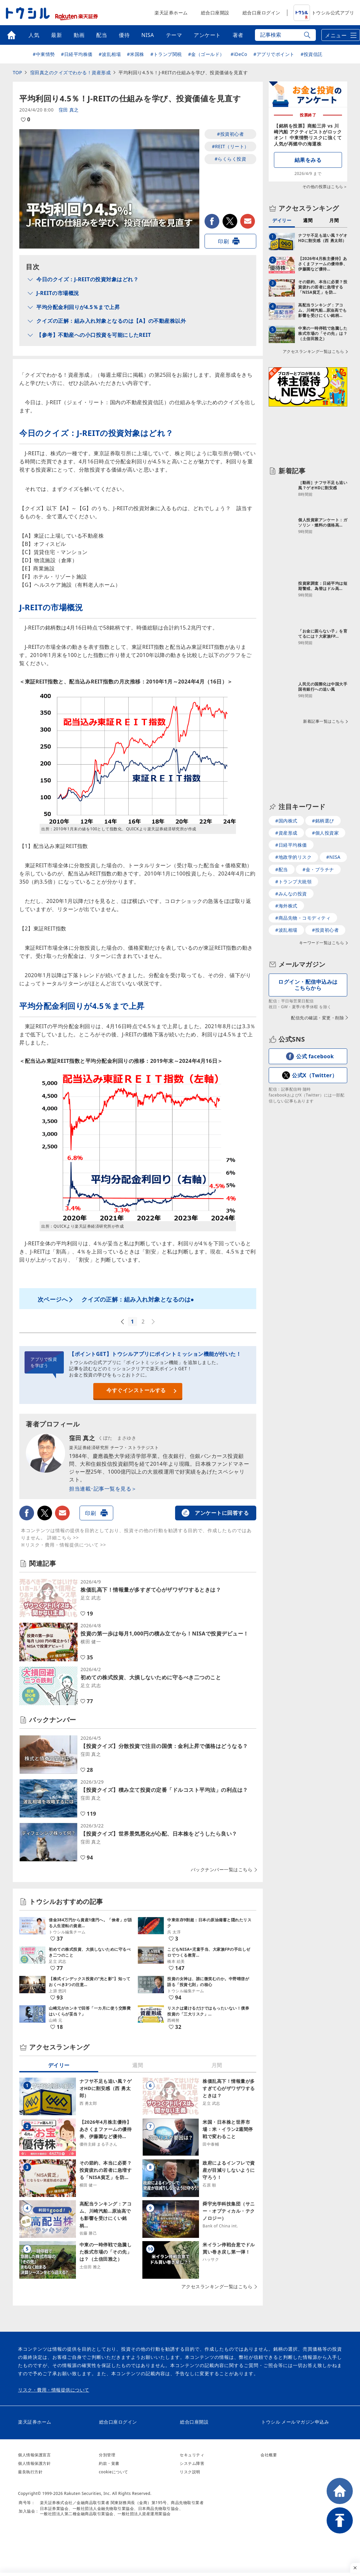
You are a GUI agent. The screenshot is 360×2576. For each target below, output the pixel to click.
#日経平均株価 (77, 54)
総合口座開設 (215, 12)
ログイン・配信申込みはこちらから (308, 985)
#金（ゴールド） (206, 54)
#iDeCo (238, 54)
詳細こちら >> (63, 1537)
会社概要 (269, 2455)
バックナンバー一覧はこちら (222, 1869)
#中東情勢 (44, 54)
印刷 (223, 241)
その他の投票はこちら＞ (325, 186)
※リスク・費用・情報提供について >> (63, 1545)
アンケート (207, 35)
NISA (147, 35)
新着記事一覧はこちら (323, 721)
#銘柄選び (323, 821)
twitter (230, 221)
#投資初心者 (230, 134)
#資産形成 (286, 833)
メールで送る (247, 221)
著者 (238, 35)
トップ (11, 35)
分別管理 (107, 2455)
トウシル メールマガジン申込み (295, 2422)
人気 (33, 35)
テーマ (174, 35)
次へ (153, 1321)
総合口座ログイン (261, 12)
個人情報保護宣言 (34, 2455)
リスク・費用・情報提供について (53, 2390)
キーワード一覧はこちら (321, 942)
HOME (340, 2491)
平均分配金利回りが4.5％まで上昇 (78, 307)
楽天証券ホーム (171, 12)
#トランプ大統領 (293, 881)
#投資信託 (311, 54)
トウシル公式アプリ (324, 13)
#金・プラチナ (318, 869)
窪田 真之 (69, 110)
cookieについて (113, 2472)
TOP (17, 72)
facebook (212, 221)
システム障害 (192, 2463)
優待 (124, 35)
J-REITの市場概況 (57, 293)
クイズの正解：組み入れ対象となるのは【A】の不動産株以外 (111, 320)
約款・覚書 (109, 2463)
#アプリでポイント (274, 54)
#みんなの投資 (291, 893)
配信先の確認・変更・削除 (317, 1018)
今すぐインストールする (136, 1390)
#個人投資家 (325, 833)
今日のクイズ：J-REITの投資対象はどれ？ (87, 279)
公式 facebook (315, 1056)
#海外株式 (286, 906)
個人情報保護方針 (34, 2463)
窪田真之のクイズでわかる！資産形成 (70, 72)
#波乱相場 (110, 54)
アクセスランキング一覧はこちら (217, 2286)
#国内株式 (286, 821)
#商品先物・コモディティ (303, 918)
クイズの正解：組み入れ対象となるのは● (137, 1299)
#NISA (333, 857)
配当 (101, 35)
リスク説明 (190, 2472)
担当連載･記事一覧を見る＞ (103, 1488)
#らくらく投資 (230, 159)
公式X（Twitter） (314, 1075)
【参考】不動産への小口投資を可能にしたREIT (93, 334)
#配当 (281, 869)
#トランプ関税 (166, 54)
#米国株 (135, 54)
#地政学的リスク (293, 857)
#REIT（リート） (230, 146)
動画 (79, 35)
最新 (56, 35)
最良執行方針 (30, 2472)
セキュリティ (192, 2455)
